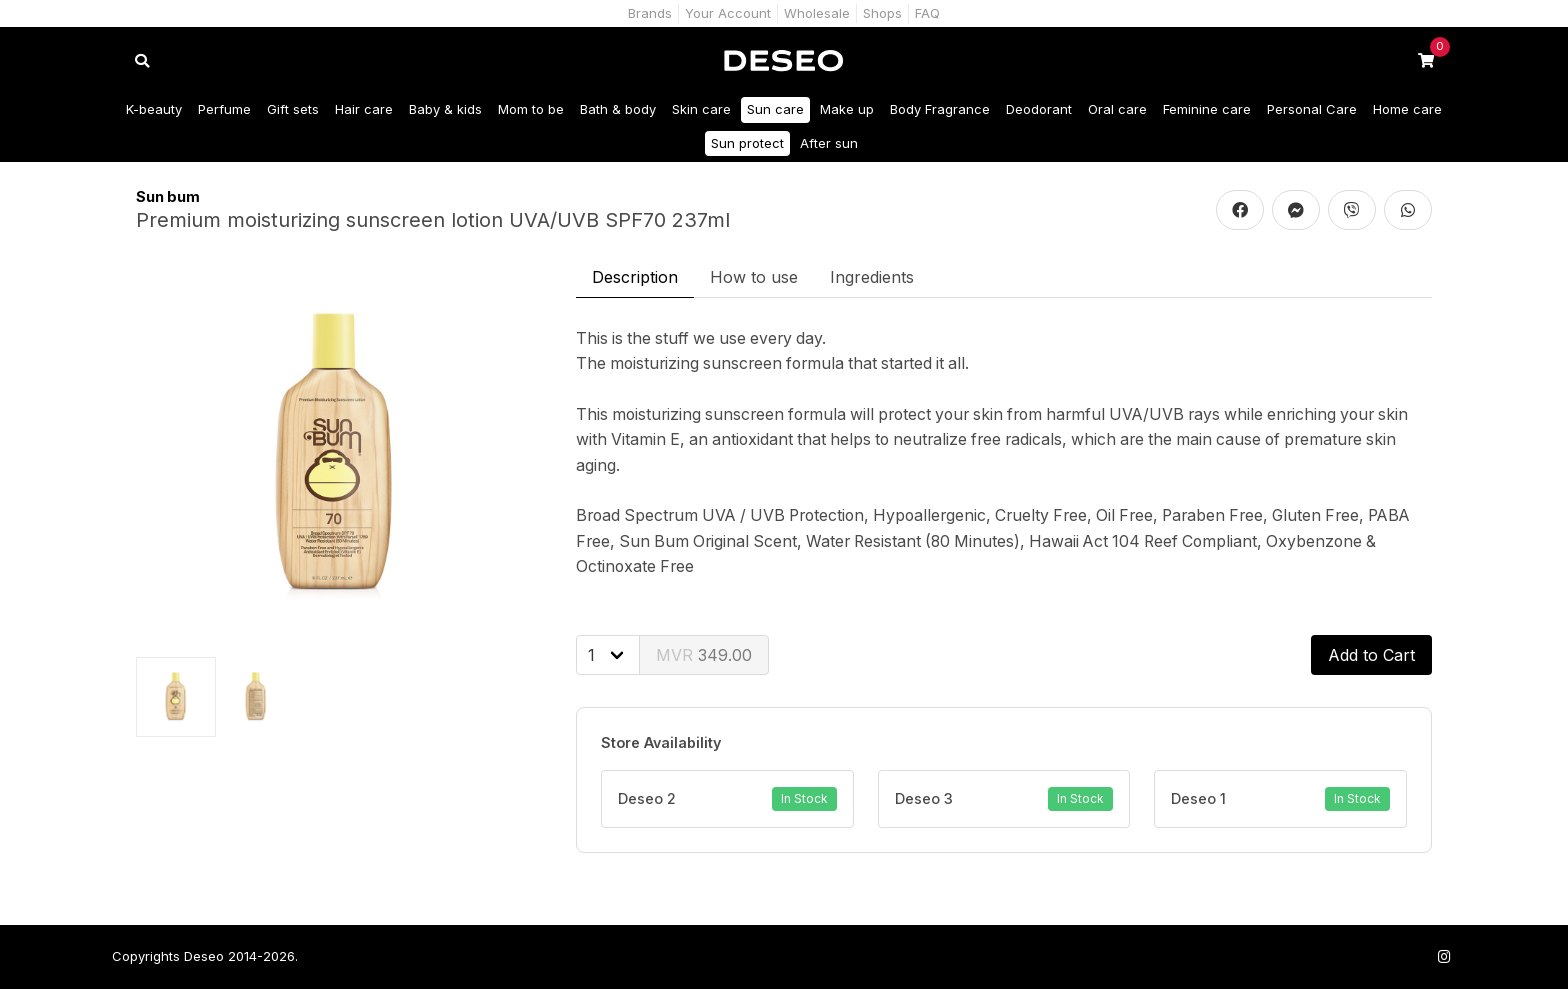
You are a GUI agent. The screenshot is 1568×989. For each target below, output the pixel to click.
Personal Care (1312, 109)
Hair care (364, 109)
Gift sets (293, 109)
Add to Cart (1371, 655)
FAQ (927, 13)
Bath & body (618, 109)
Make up (847, 109)
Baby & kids (445, 109)
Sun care (775, 109)
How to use (754, 277)
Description (635, 277)
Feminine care (1207, 109)
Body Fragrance (940, 109)
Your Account (728, 13)
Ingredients (872, 277)
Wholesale (817, 13)
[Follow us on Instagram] (1444, 956)
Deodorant (1039, 109)
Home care (1407, 109)
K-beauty (154, 109)
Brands (650, 13)
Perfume (224, 109)
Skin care (701, 109)
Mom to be (531, 109)
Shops (882, 13)
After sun (829, 143)
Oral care (1117, 109)
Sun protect (747, 143)
